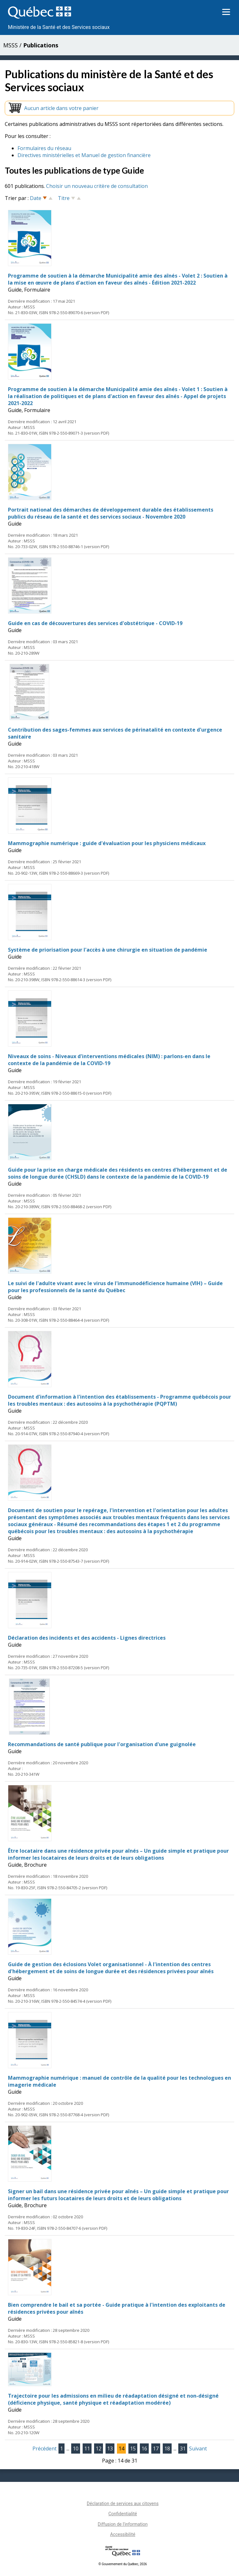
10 (76, 2448)
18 (167, 2448)
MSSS (10, 45)
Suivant (198, 2448)
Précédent (44, 2448)
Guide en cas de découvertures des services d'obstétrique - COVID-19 (95, 623)
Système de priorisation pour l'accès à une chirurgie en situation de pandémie (107, 949)
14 (121, 2448)
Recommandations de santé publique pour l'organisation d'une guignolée (102, 1744)
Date (35, 198)
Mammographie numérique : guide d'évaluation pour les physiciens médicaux (107, 843)
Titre (64, 198)
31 (183, 2448)
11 (87, 2448)
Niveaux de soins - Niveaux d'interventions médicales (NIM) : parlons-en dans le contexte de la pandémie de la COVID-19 (109, 1060)
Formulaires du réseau (44, 148)
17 (156, 2448)
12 (98, 2448)
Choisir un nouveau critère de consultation (97, 186)
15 (133, 2448)
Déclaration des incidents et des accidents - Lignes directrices (87, 1637)
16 (144, 2448)
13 (110, 2448)
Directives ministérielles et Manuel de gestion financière (84, 155)
